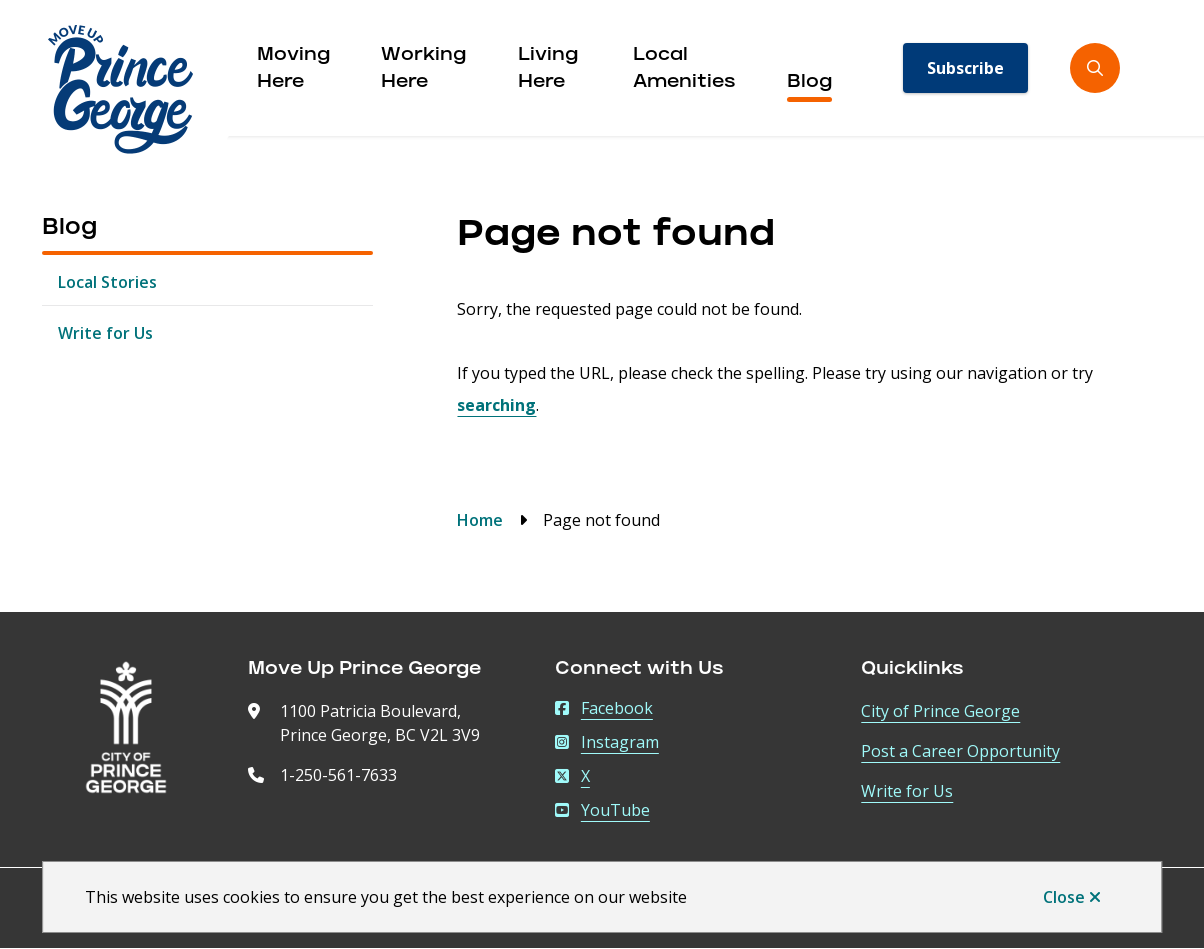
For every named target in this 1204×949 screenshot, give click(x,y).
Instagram (607, 742)
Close (1064, 897)
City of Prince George (940, 711)
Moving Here (293, 70)
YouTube (602, 810)
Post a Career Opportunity (960, 751)
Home (480, 520)
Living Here (548, 70)
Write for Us (105, 333)
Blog (809, 83)
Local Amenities (684, 70)
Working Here (423, 70)
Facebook (604, 708)
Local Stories (107, 282)
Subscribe (965, 68)
